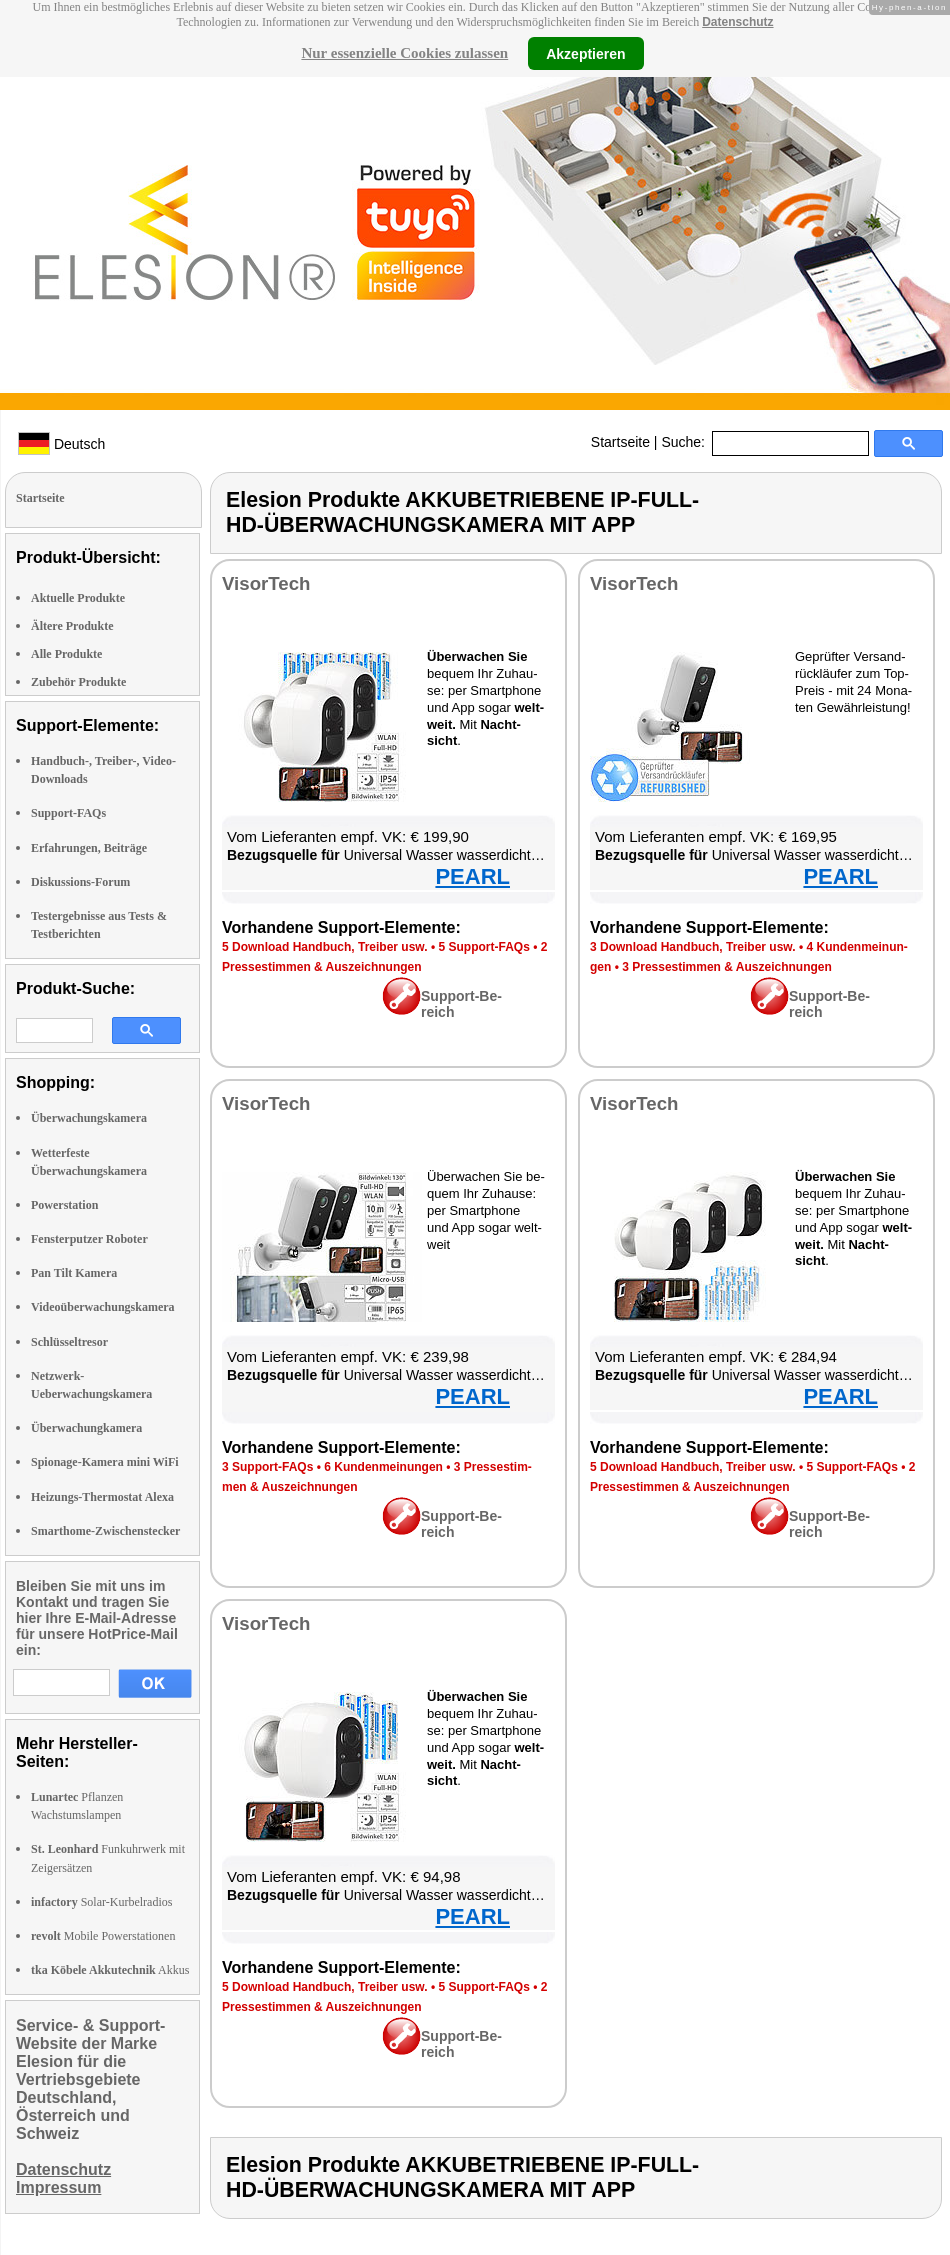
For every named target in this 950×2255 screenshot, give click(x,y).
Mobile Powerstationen (103, 1936)
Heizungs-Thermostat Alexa (102, 1497)
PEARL (472, 876)
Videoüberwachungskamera (103, 1307)
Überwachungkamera (86, 1428)
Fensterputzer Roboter (89, 1239)
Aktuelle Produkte (78, 598)
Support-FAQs (68, 813)
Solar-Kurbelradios (101, 1902)
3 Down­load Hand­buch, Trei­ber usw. (693, 947)
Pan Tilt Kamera (74, 1273)
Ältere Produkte (72, 626)
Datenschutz (737, 22)
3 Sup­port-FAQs (267, 1467)
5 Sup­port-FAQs (483, 947)
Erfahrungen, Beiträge (89, 848)
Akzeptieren (585, 53)
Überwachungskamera (89, 1118)
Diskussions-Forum (80, 882)
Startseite (620, 442)
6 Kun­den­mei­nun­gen (383, 1467)
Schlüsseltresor (69, 1342)
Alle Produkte (66, 654)
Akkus (110, 1970)
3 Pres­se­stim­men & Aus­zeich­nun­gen (727, 967)
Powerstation (64, 1205)
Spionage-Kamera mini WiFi (105, 1462)
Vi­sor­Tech (266, 583)
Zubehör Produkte (78, 682)
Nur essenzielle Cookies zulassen (404, 53)
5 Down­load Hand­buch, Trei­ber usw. (325, 947)
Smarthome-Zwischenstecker (105, 1531)
